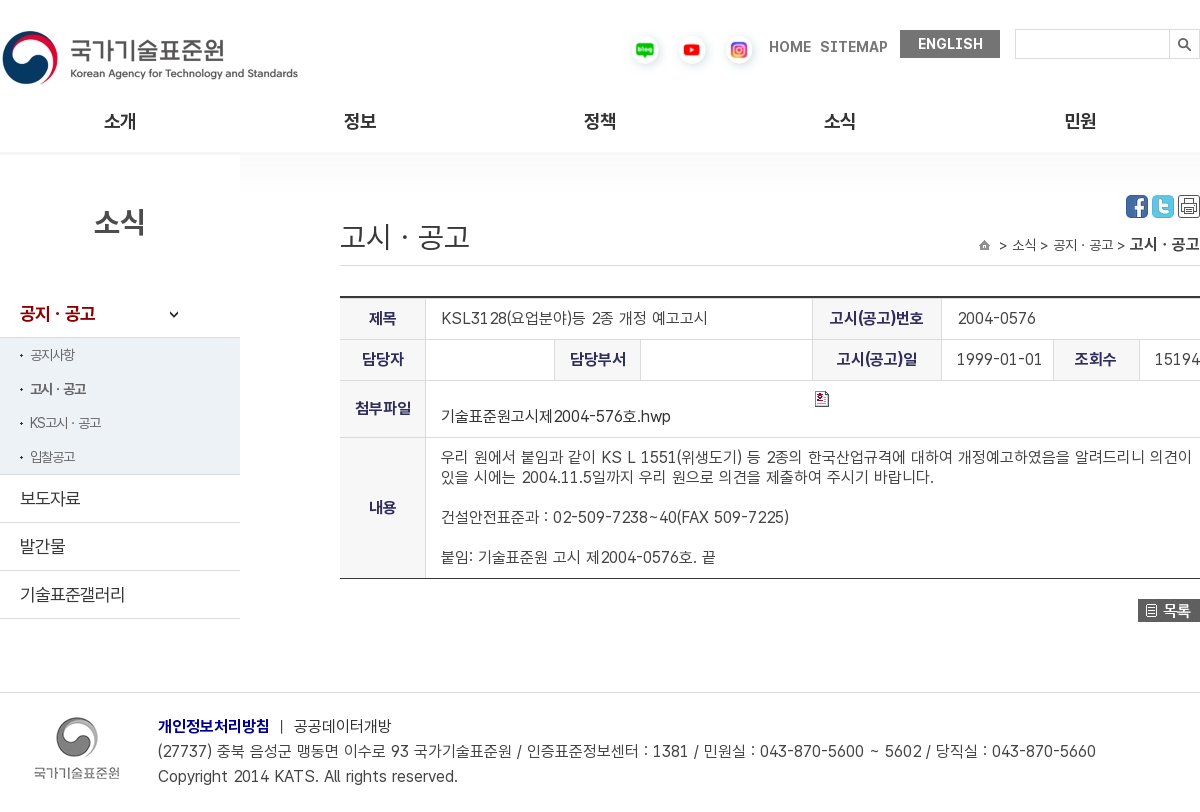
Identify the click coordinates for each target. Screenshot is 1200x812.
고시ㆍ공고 (57, 389)
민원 (1080, 121)
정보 (360, 121)
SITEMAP (854, 47)
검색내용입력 (1015, 29)
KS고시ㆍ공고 (65, 423)
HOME (790, 47)
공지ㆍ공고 (57, 313)
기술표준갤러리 (72, 594)
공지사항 (52, 355)
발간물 (42, 546)
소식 (840, 121)
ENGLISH (950, 44)
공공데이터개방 (343, 726)
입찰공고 (52, 457)
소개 (120, 121)
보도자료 (50, 498)
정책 (600, 121)
